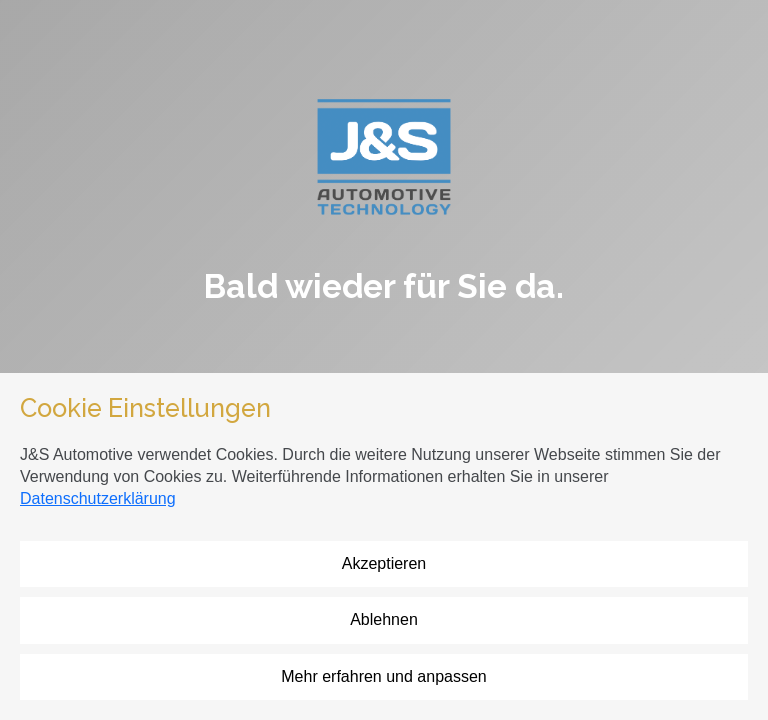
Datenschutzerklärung (98, 498)
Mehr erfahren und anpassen (383, 676)
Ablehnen (384, 619)
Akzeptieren (384, 563)
